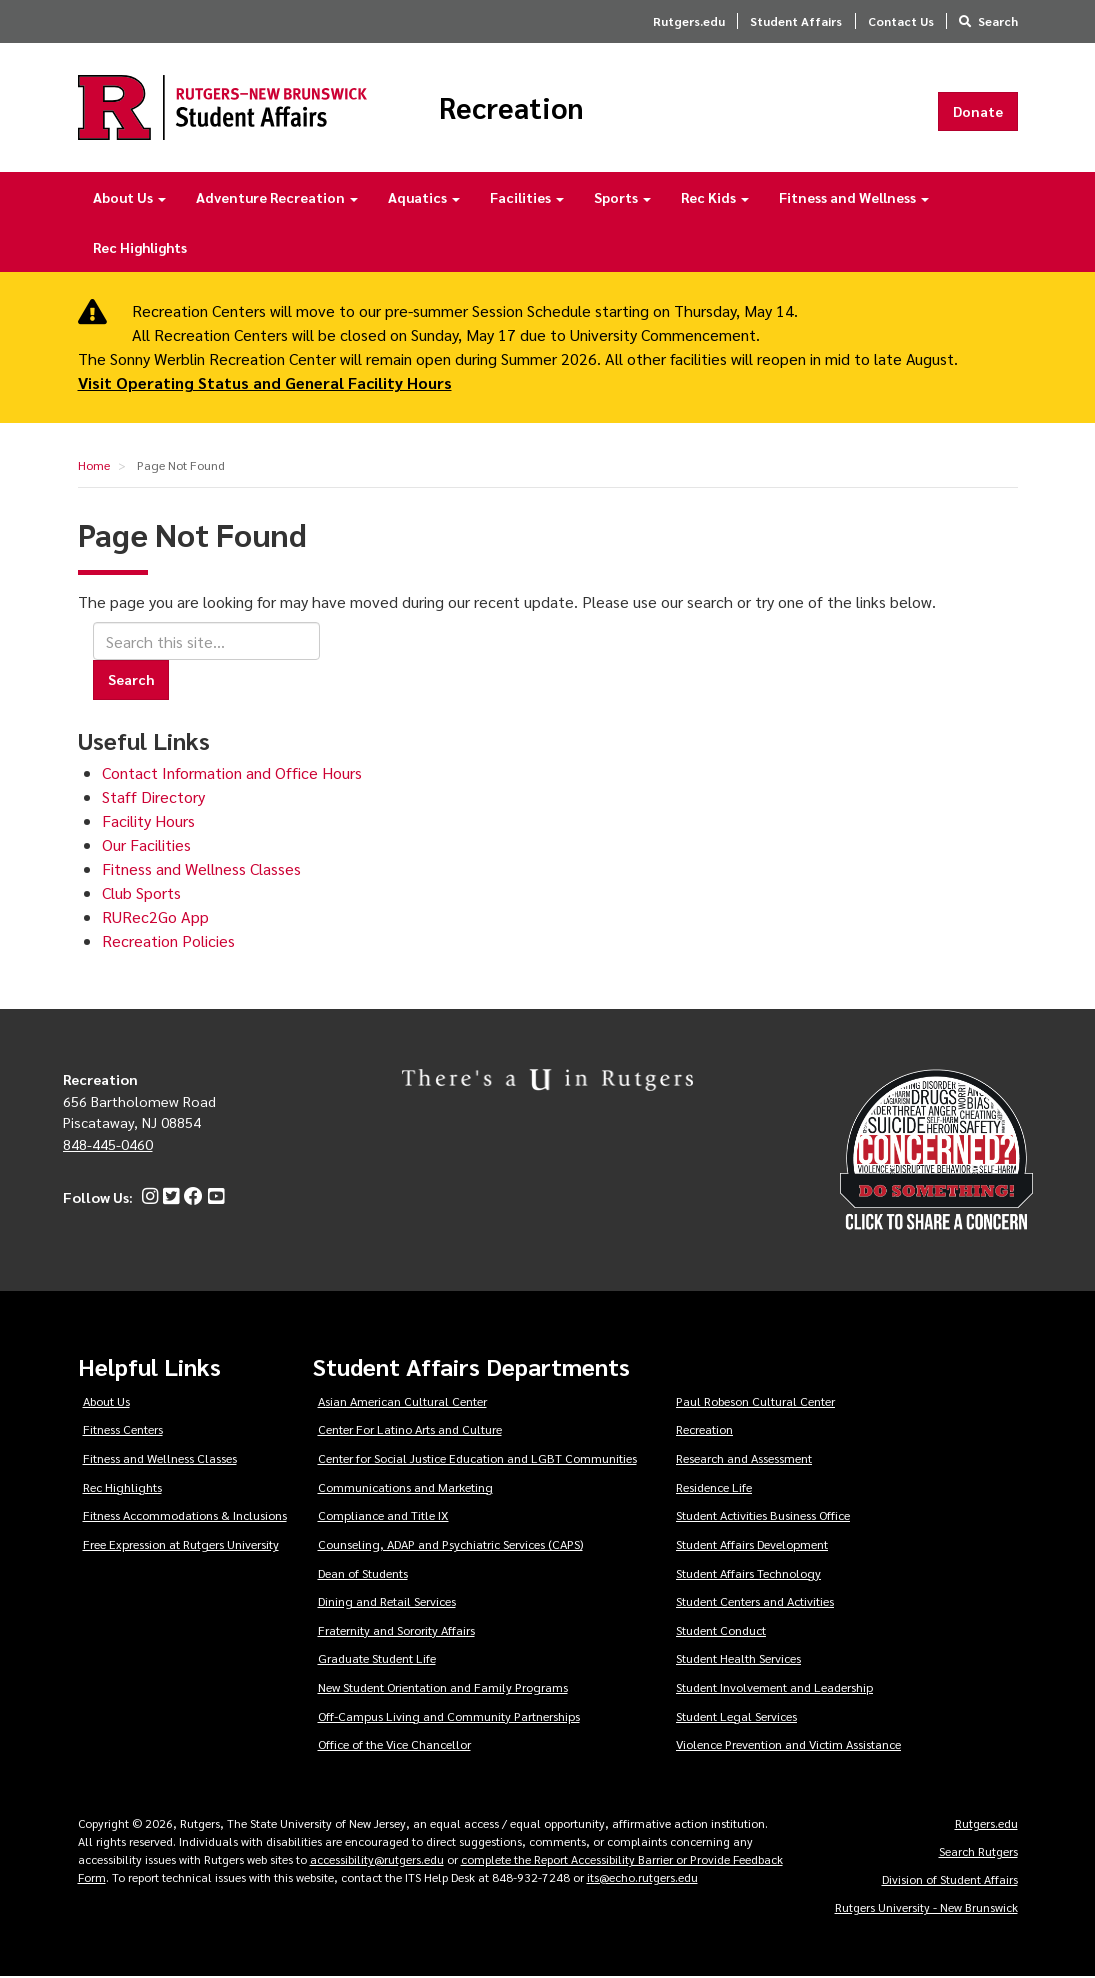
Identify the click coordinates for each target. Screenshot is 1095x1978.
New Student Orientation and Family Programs (443, 1688)
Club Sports (141, 893)
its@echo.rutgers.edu (642, 1878)
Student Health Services (738, 1659)
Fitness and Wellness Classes (201, 869)
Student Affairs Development (752, 1545)
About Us (129, 198)
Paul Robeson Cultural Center (755, 1402)
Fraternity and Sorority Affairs (396, 1631)
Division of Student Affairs (950, 1880)
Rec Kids (715, 198)
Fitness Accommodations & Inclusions (185, 1516)
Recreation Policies (168, 941)
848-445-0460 (108, 1145)
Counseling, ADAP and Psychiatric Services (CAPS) (450, 1545)
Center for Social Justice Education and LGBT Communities (477, 1459)
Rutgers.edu (689, 21)
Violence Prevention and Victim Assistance (788, 1745)
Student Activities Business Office (763, 1516)
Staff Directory (153, 797)
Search (998, 21)
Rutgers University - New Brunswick (926, 1908)
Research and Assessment (744, 1459)
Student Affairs (796, 21)
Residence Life (714, 1487)
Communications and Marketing (405, 1487)
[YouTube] (213, 1197)
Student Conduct (721, 1631)
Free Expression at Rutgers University (181, 1545)
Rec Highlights (140, 248)
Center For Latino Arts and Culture (410, 1430)
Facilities (527, 198)
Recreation (514, 108)
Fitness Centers (123, 1430)
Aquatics (424, 198)
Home (94, 466)
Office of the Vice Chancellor (394, 1745)
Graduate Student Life (377, 1659)
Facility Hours (148, 821)
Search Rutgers (978, 1852)
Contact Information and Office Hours (232, 773)
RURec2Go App (155, 917)
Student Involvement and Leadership (774, 1688)
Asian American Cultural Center (402, 1402)
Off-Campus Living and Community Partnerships (449, 1716)
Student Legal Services (736, 1716)
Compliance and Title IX (383, 1516)
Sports (622, 198)
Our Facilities (146, 845)
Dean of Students (363, 1573)
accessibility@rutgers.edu (377, 1860)
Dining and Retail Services (387, 1602)
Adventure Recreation (277, 198)
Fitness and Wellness (854, 198)
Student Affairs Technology (748, 1573)
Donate (978, 111)
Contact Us (901, 21)
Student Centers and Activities (755, 1602)
